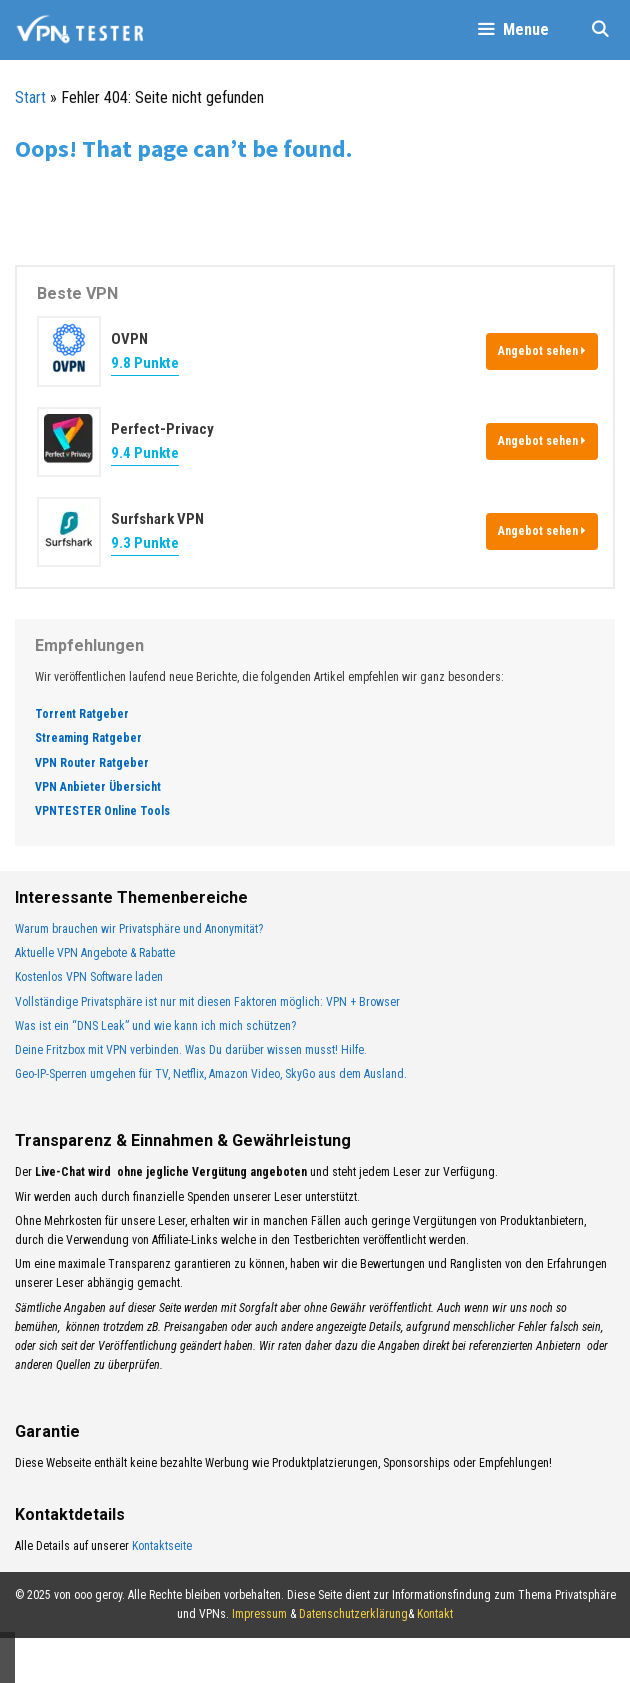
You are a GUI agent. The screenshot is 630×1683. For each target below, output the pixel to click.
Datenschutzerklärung (353, 1614)
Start (30, 97)
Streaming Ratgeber (88, 738)
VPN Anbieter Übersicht (98, 787)
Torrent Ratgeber (82, 714)
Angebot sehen (542, 351)
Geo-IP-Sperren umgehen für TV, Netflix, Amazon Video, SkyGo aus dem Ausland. (211, 1074)
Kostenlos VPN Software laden (89, 977)
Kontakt (435, 1614)
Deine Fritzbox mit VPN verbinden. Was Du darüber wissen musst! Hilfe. (191, 1050)
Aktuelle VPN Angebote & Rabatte (95, 953)
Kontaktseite (162, 1546)
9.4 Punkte (145, 453)
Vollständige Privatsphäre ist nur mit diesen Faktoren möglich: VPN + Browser (207, 1002)
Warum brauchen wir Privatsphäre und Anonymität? (139, 929)
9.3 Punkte (145, 543)
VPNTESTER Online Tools (102, 811)
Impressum (259, 1614)
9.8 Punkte (145, 363)
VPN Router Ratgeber (92, 763)
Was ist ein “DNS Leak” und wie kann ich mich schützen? (155, 1026)
